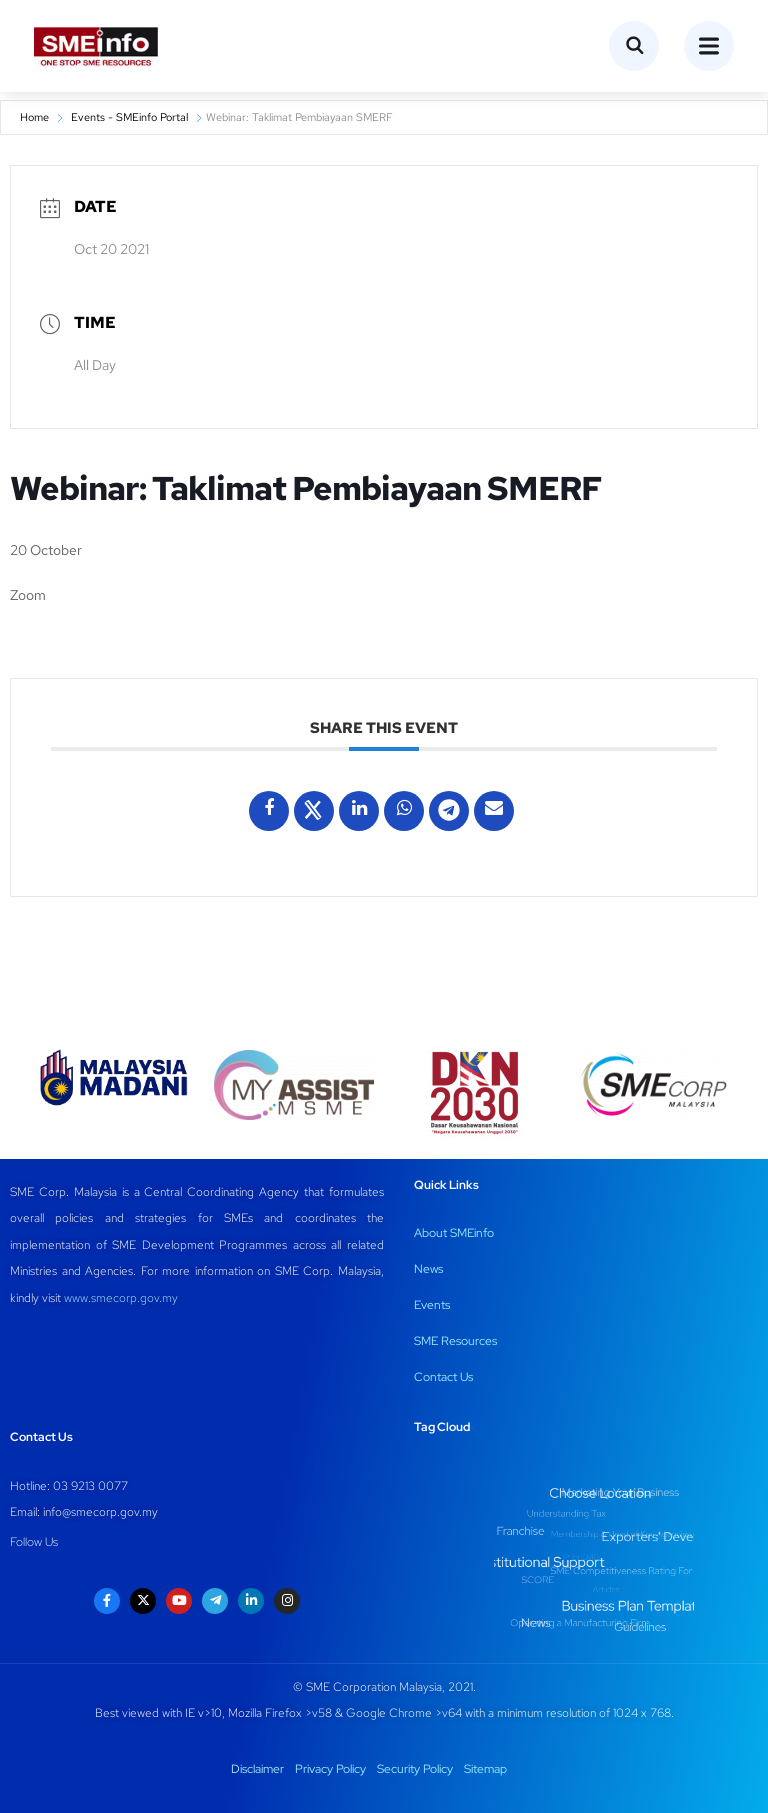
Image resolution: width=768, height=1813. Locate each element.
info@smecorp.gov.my (100, 1512)
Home (34, 117)
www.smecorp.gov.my (121, 1298)
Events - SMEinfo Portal (129, 117)
